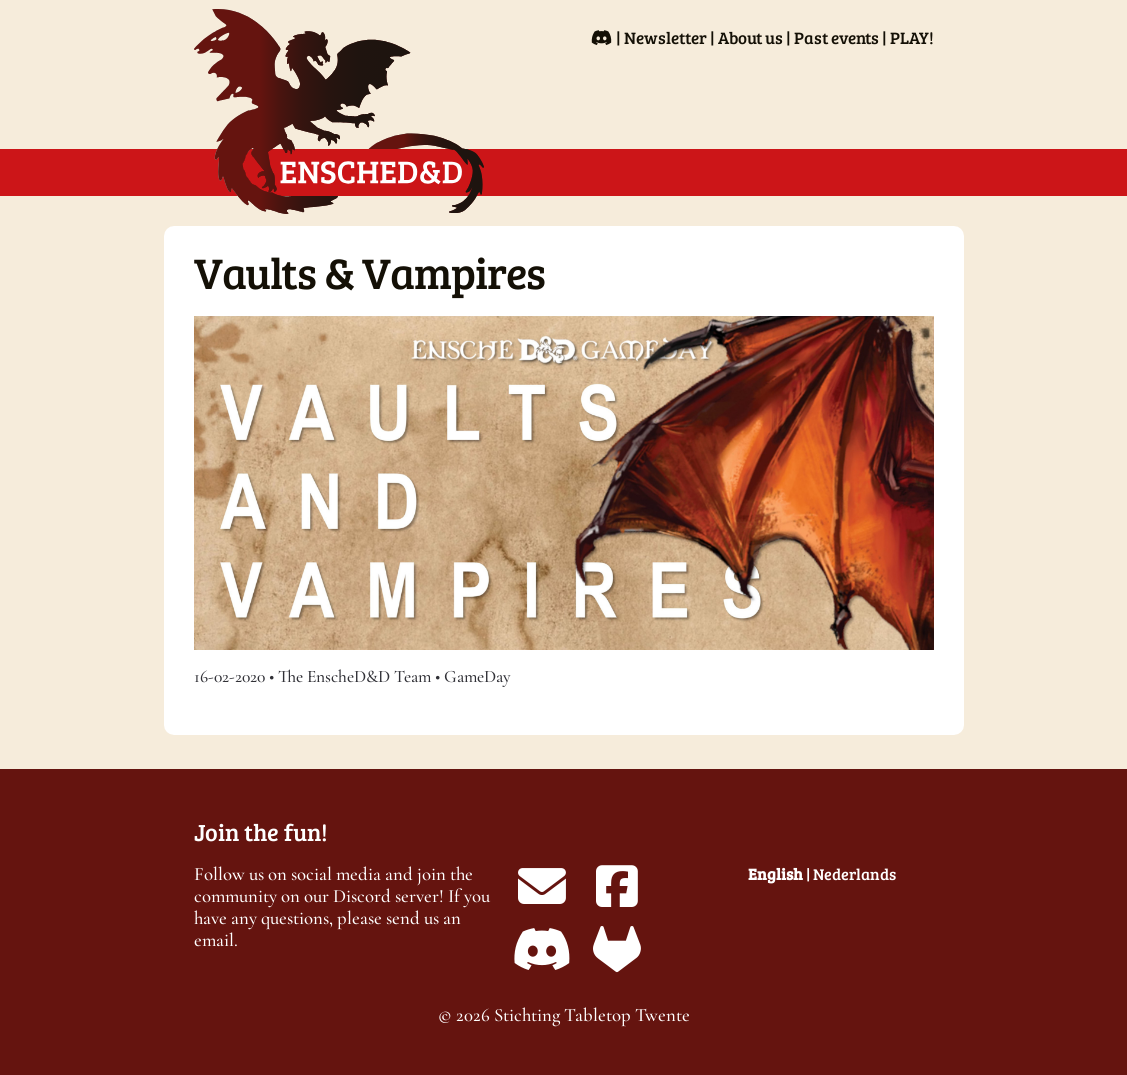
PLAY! (912, 37)
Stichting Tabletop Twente (592, 1015)
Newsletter (665, 37)
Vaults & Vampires (369, 271)
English (775, 873)
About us (750, 37)
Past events (836, 37)
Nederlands (854, 873)
